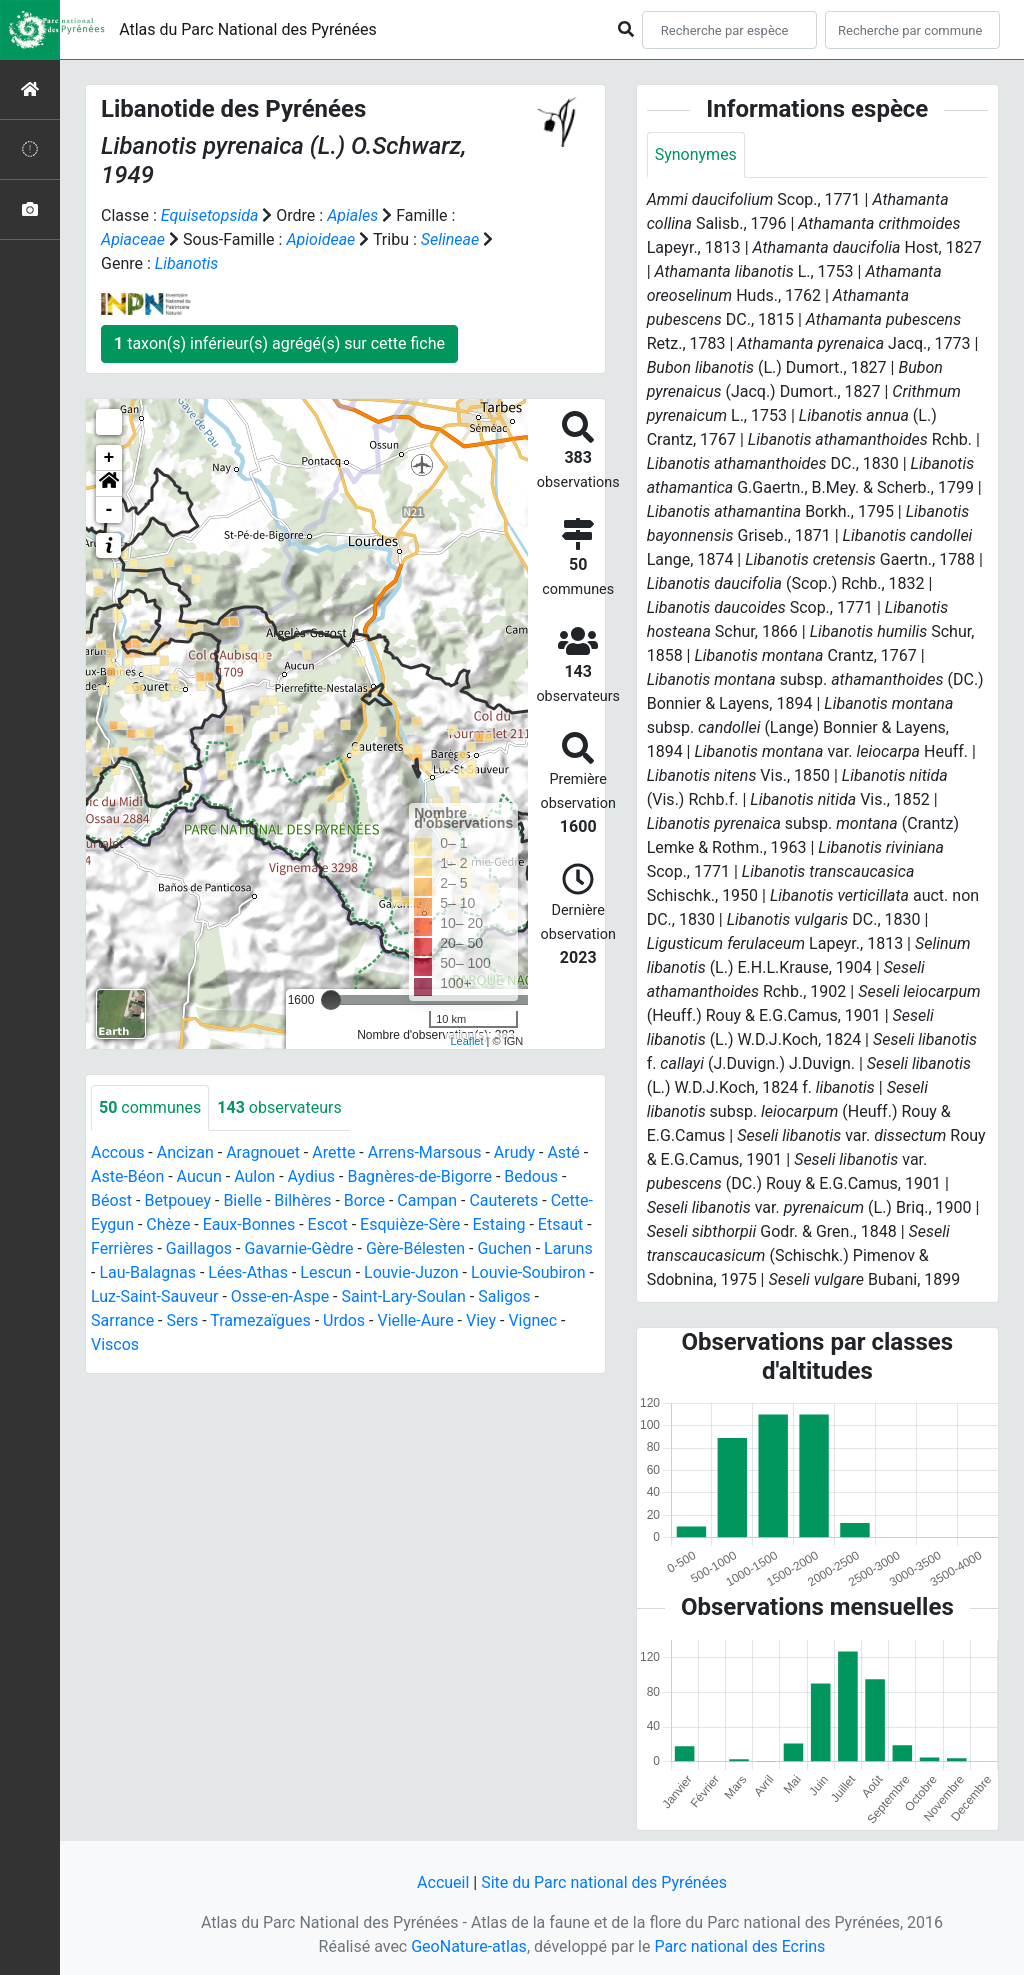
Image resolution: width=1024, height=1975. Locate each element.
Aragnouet (263, 1152)
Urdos (344, 1320)
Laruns (568, 1248)
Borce (364, 1200)
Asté (563, 1152)
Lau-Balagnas (147, 1272)
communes (150, 1107)
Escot (328, 1224)
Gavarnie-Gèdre (298, 1248)
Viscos (115, 1344)
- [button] (109, 510)
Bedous (531, 1176)
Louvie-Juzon (411, 1272)
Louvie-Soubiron (528, 1272)
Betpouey (177, 1200)
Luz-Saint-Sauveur (154, 1296)
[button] (109, 484)
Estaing (499, 1224)
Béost (111, 1200)
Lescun (325, 1272)
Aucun (199, 1176)
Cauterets (503, 1200)
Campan (427, 1200)
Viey (481, 1320)
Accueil (443, 1882)
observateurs (279, 1107)
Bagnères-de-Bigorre (419, 1176)
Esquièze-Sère (410, 1224)
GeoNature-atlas (469, 1946)
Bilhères (302, 1200)
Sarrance (122, 1320)
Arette (333, 1152)
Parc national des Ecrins (739, 1946)
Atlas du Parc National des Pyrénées (248, 29)
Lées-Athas (248, 1272)
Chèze (168, 1224)
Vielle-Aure (415, 1320)
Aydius (312, 1176)
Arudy (514, 1152)
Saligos (504, 1296)
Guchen (504, 1248)
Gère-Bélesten (415, 1248)
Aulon (254, 1176)
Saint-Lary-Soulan (404, 1296)
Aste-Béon (127, 1176)
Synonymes (696, 154)
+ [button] (109, 458)
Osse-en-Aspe (280, 1296)
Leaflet (466, 1041)
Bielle (242, 1200)
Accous (117, 1152)
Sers (183, 1320)
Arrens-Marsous (425, 1152)
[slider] (331, 1000)
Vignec (532, 1320)
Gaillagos (199, 1248)
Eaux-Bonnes (249, 1224)
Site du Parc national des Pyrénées (604, 1882)
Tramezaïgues (260, 1320)
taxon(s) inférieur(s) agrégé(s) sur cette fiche (279, 343)
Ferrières (122, 1248)
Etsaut (560, 1224)
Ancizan (185, 1152)
